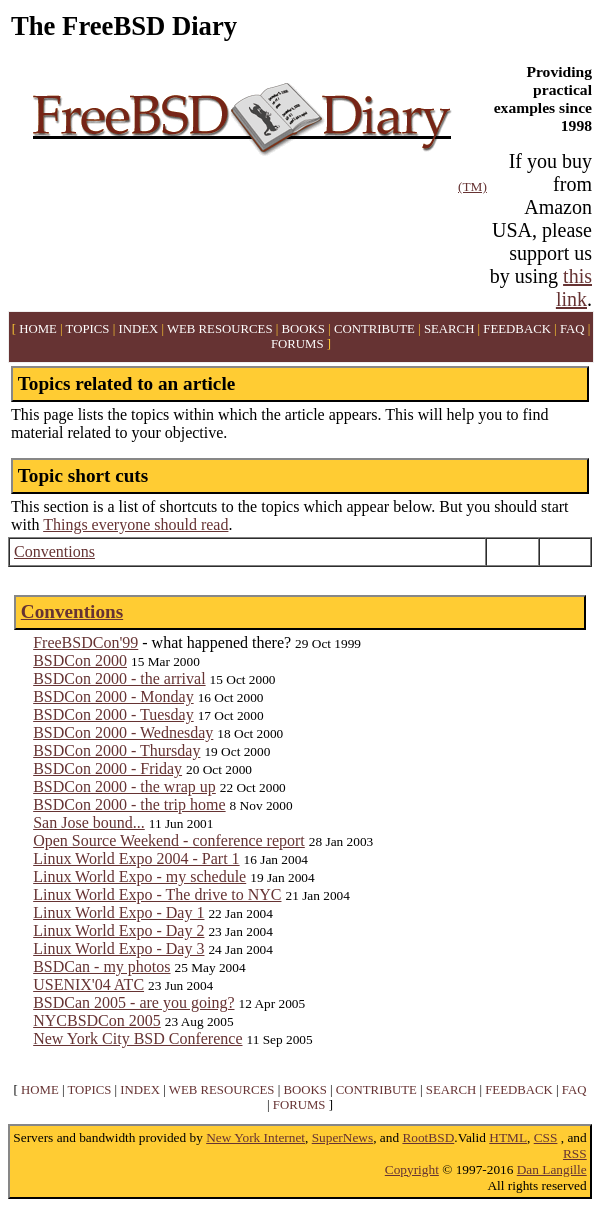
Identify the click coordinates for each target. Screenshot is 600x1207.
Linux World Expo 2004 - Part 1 (136, 858)
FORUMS (297, 344)
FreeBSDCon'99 (85, 642)
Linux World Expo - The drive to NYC (157, 894)
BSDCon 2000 (80, 660)
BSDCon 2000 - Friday (107, 768)
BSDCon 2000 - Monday (113, 696)
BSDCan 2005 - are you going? (133, 1002)
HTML (508, 1137)
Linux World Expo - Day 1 (118, 912)
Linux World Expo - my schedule (139, 876)
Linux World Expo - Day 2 (118, 930)
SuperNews (342, 1137)
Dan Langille (552, 1169)
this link (574, 287)
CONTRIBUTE (374, 329)
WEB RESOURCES (220, 329)
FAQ (572, 329)
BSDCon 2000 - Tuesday (113, 714)
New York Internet (255, 1137)
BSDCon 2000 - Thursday (116, 750)
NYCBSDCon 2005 (97, 1020)
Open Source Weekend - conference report (169, 840)
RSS (575, 1153)
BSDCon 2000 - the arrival (119, 678)
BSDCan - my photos (101, 966)
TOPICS (88, 329)
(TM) (472, 186)
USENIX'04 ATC (88, 984)
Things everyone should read (135, 524)
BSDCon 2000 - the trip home (129, 804)
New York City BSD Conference (137, 1038)
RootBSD (428, 1137)
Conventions (54, 551)
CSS (546, 1137)
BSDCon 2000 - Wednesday (123, 732)
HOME (38, 329)
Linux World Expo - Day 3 (118, 948)
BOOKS (303, 329)
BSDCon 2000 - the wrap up (124, 786)
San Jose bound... (89, 822)
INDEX (138, 329)
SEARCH (449, 329)
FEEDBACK (517, 329)
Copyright (412, 1169)
